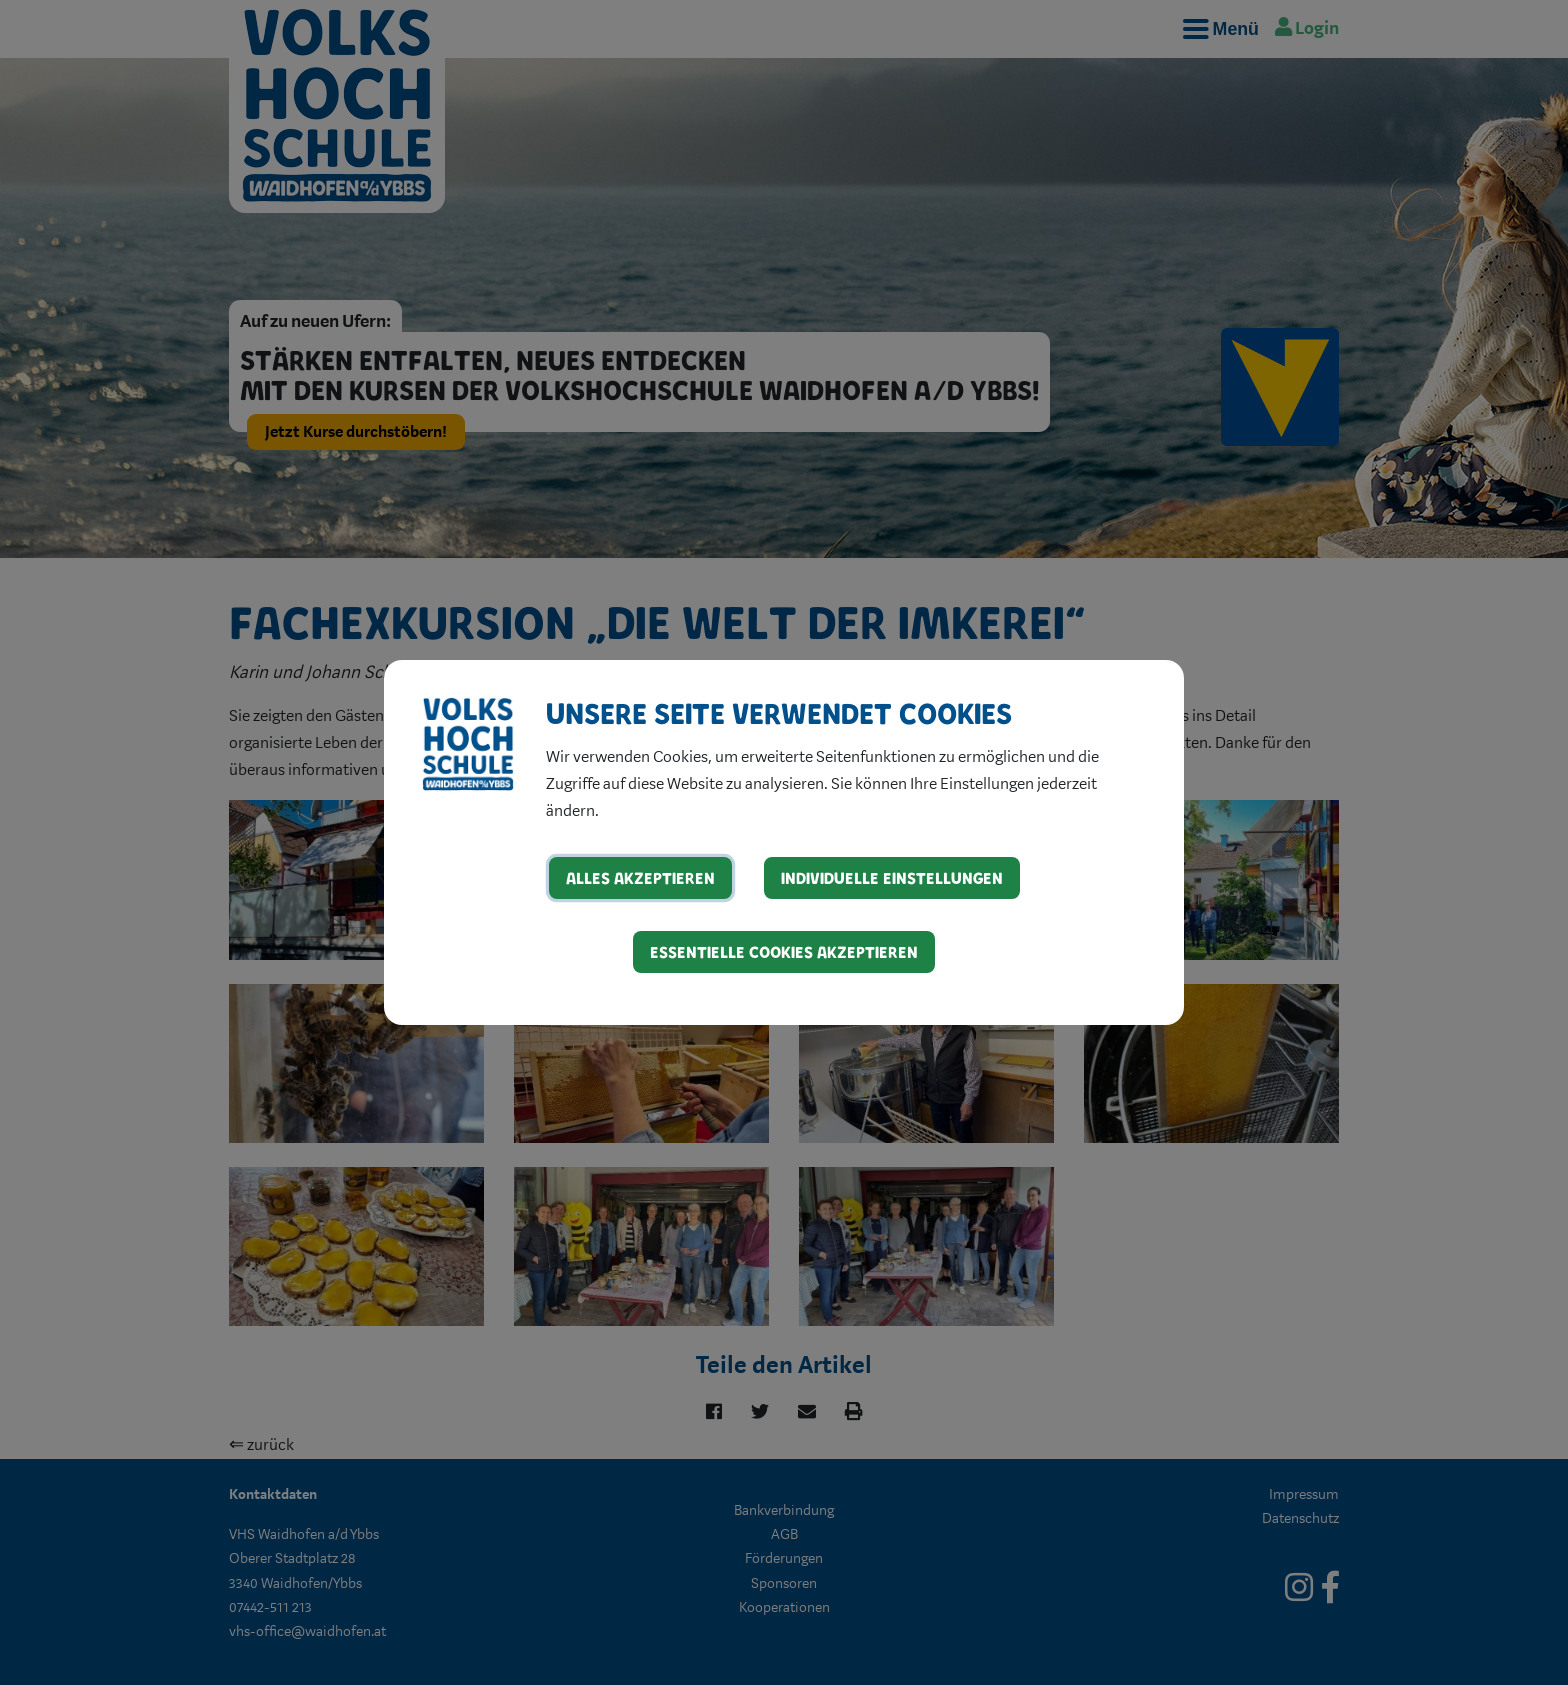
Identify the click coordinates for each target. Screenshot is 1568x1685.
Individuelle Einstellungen (892, 877)
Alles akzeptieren (640, 877)
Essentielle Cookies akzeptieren (784, 951)
